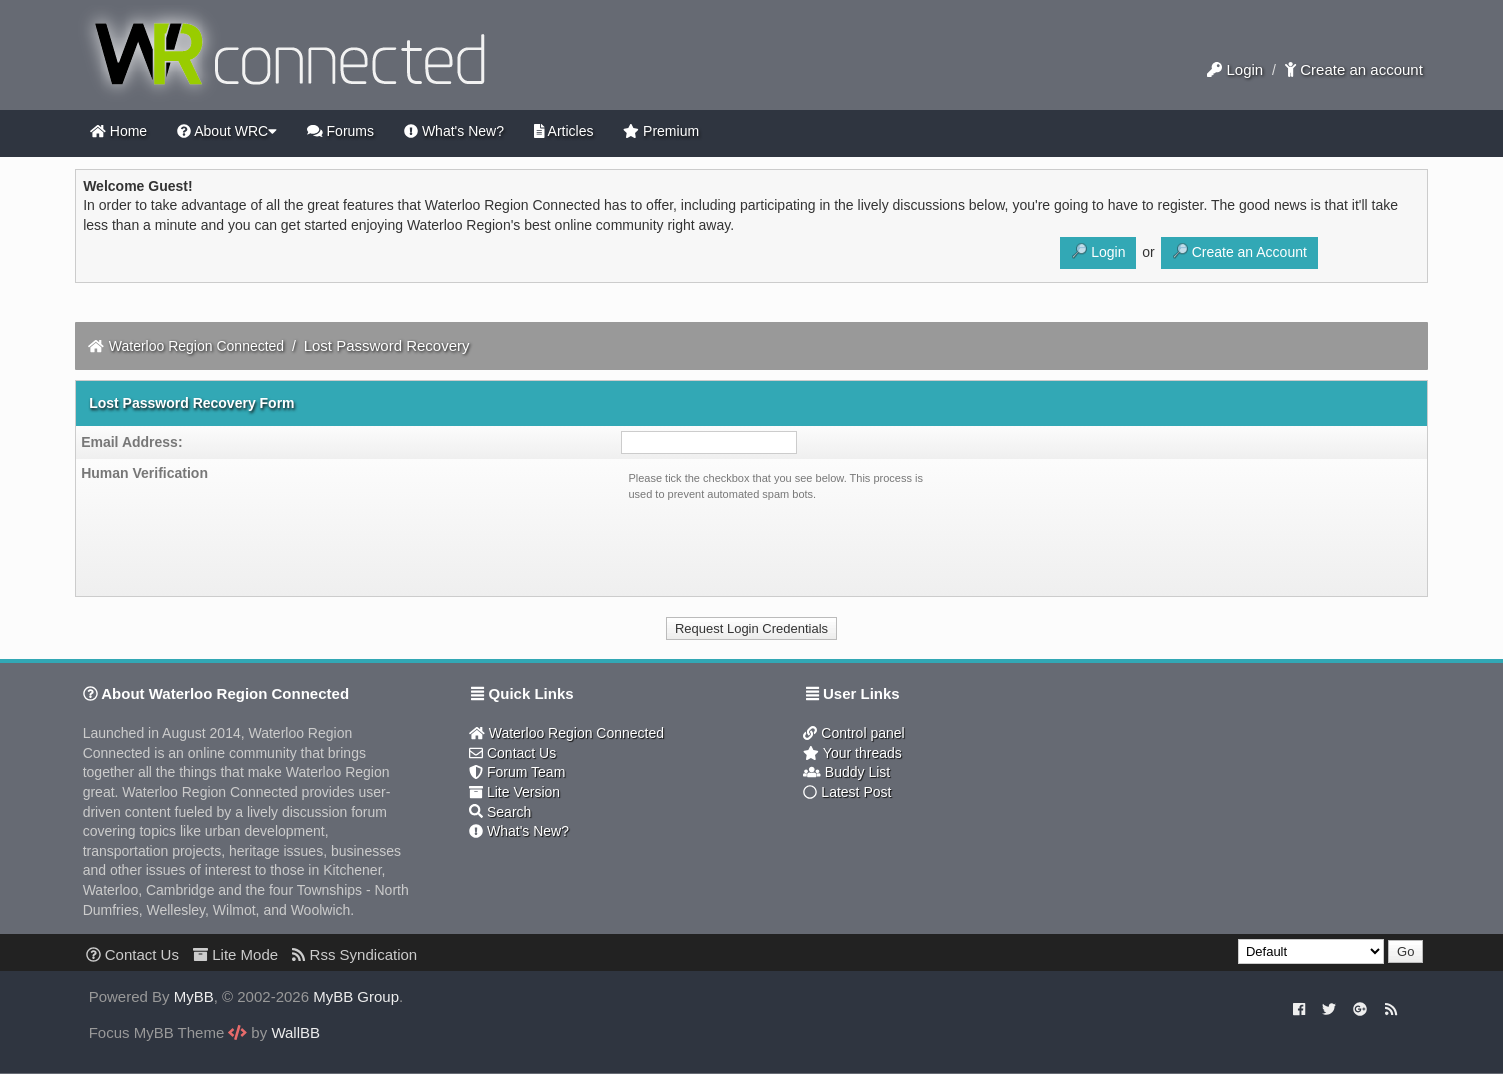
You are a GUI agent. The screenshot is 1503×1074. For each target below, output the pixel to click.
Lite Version (514, 792)
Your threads (852, 753)
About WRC (227, 131)
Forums (340, 131)
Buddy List (846, 772)
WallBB (295, 1032)
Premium (661, 131)
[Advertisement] (1236, 788)
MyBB (194, 996)
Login (1235, 69)
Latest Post (847, 792)
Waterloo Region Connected (196, 346)
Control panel (853, 733)
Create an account (1354, 69)
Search (500, 812)
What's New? (454, 131)
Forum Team (517, 772)
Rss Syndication (354, 954)
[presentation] (780, 545)
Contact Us (512, 753)
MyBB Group (356, 996)
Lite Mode (235, 954)
